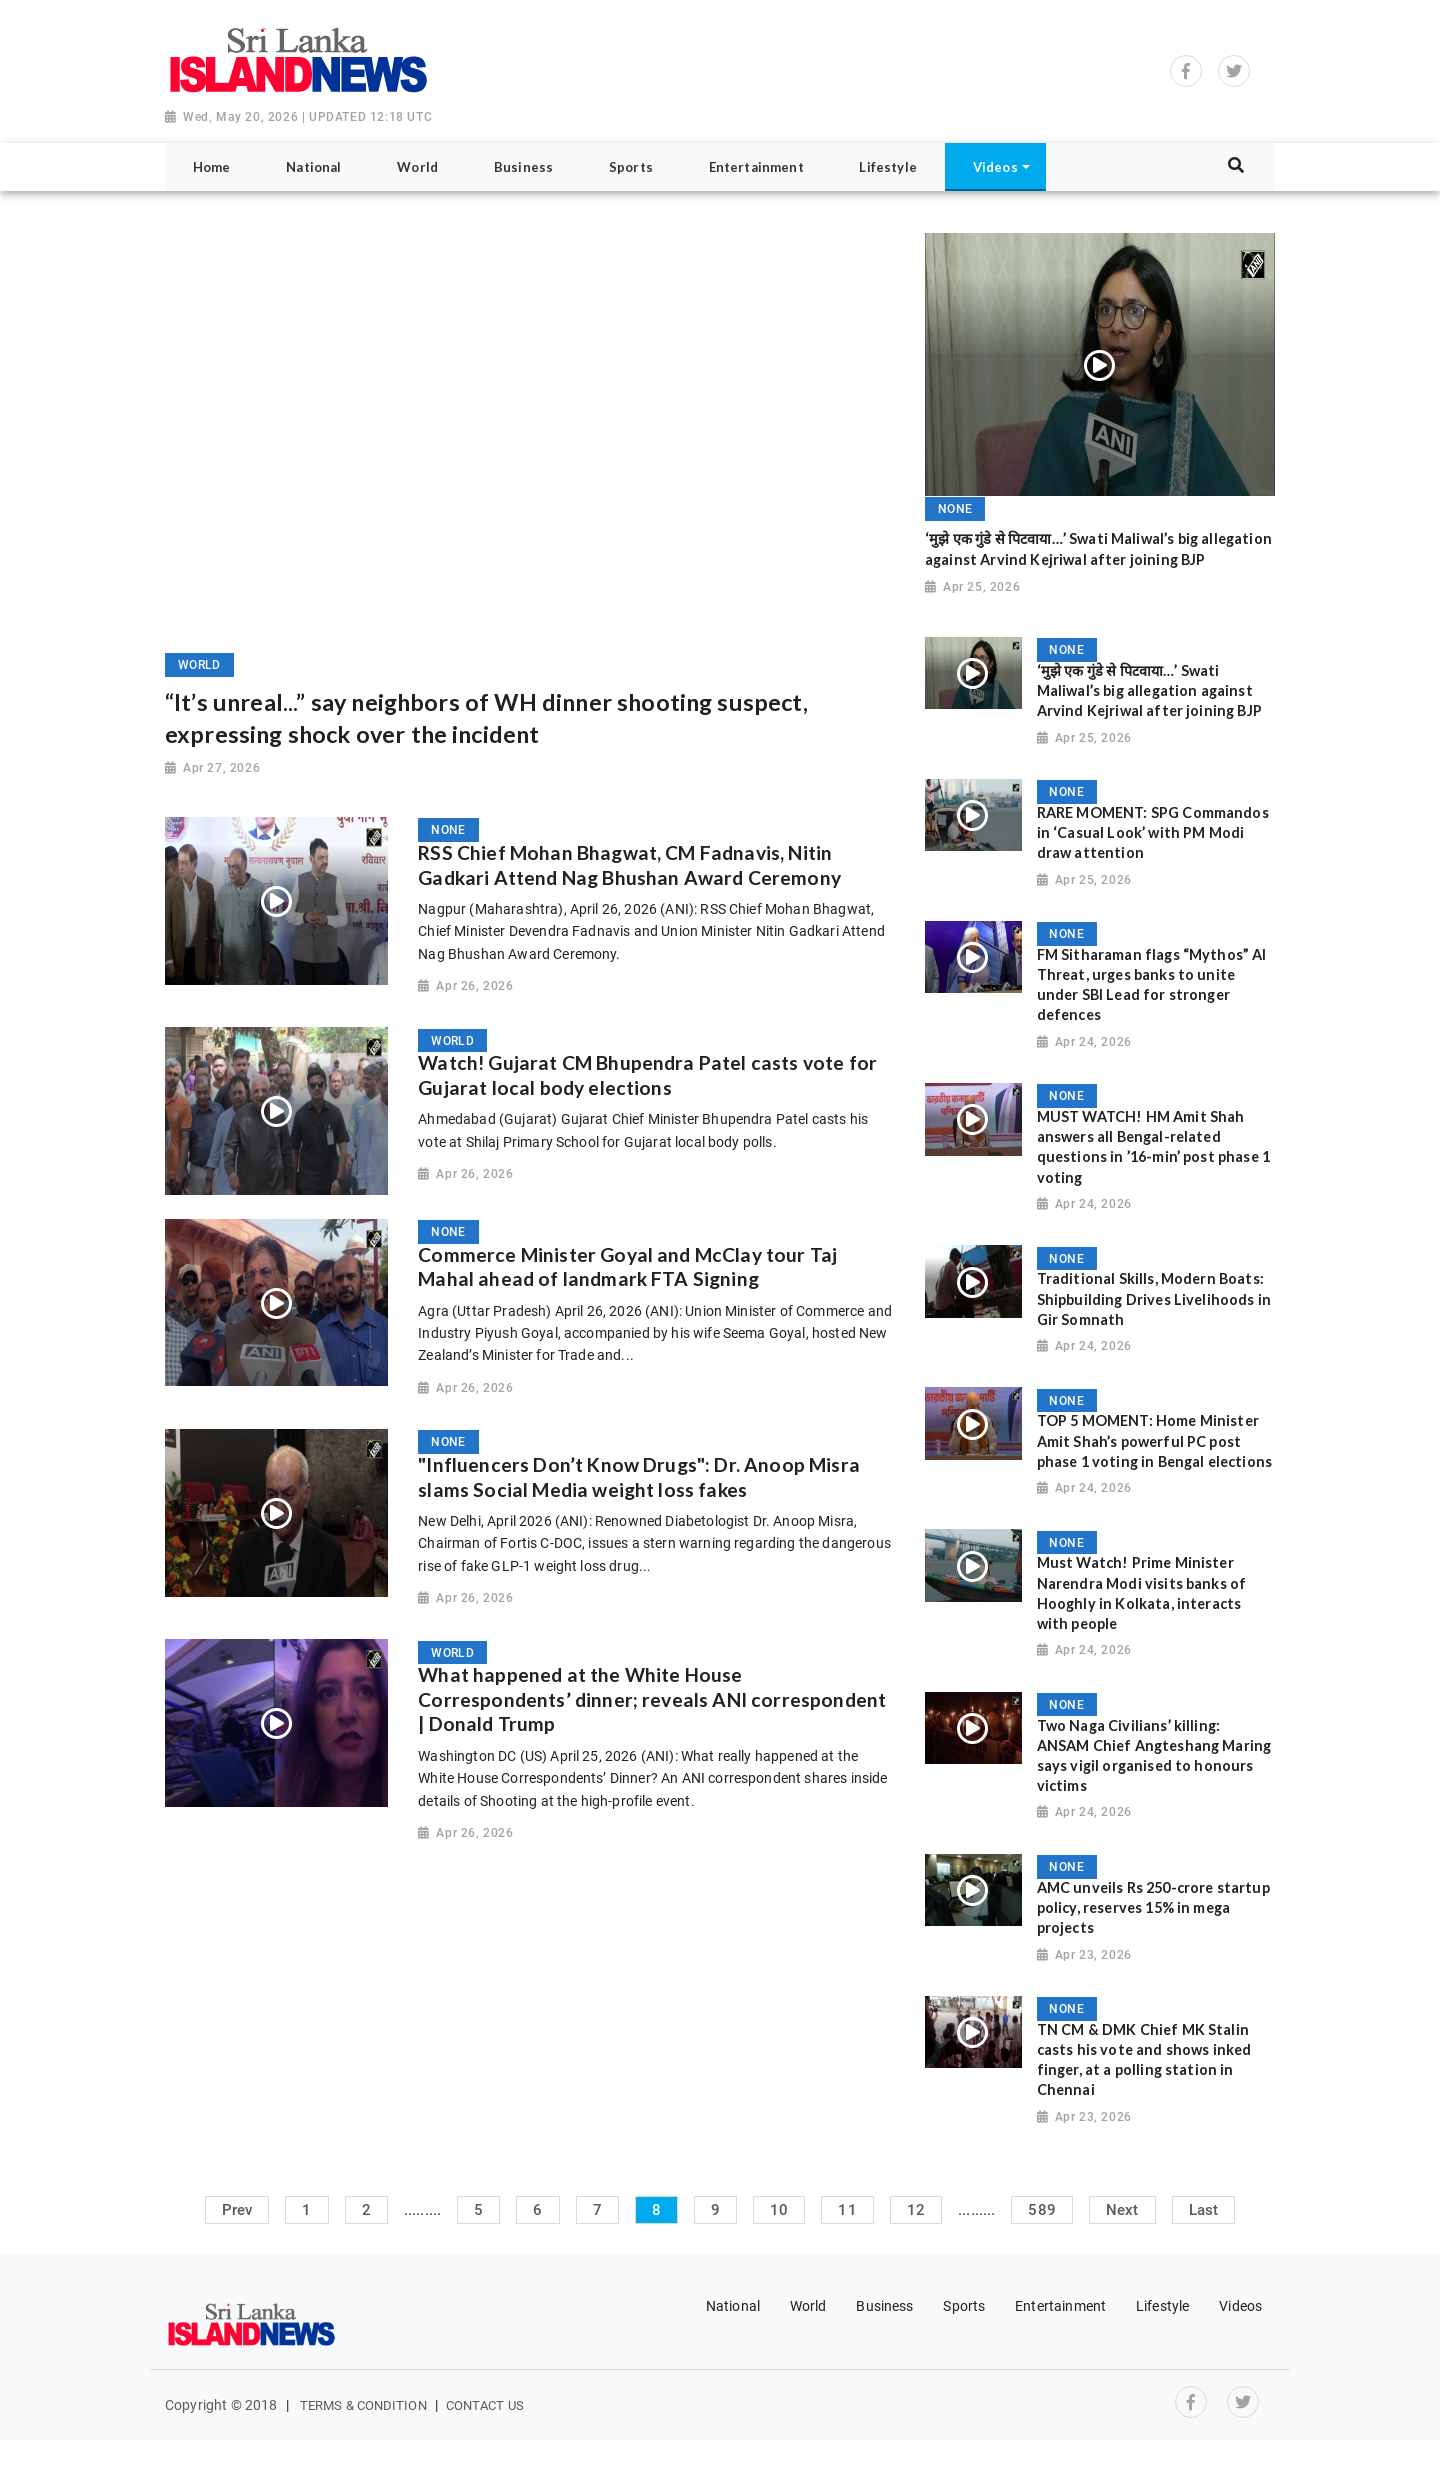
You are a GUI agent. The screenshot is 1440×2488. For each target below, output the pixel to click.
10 (779, 2210)
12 (916, 2210)
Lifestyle (1162, 2306)
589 (1041, 2210)
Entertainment (1060, 2306)
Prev (237, 2210)
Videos (1240, 2306)
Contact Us (485, 2405)
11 (847, 2210)
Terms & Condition (363, 2405)
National (733, 2306)
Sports (964, 2306)
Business (884, 2306)
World (808, 2306)
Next (1122, 2210)
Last (1204, 2210)
